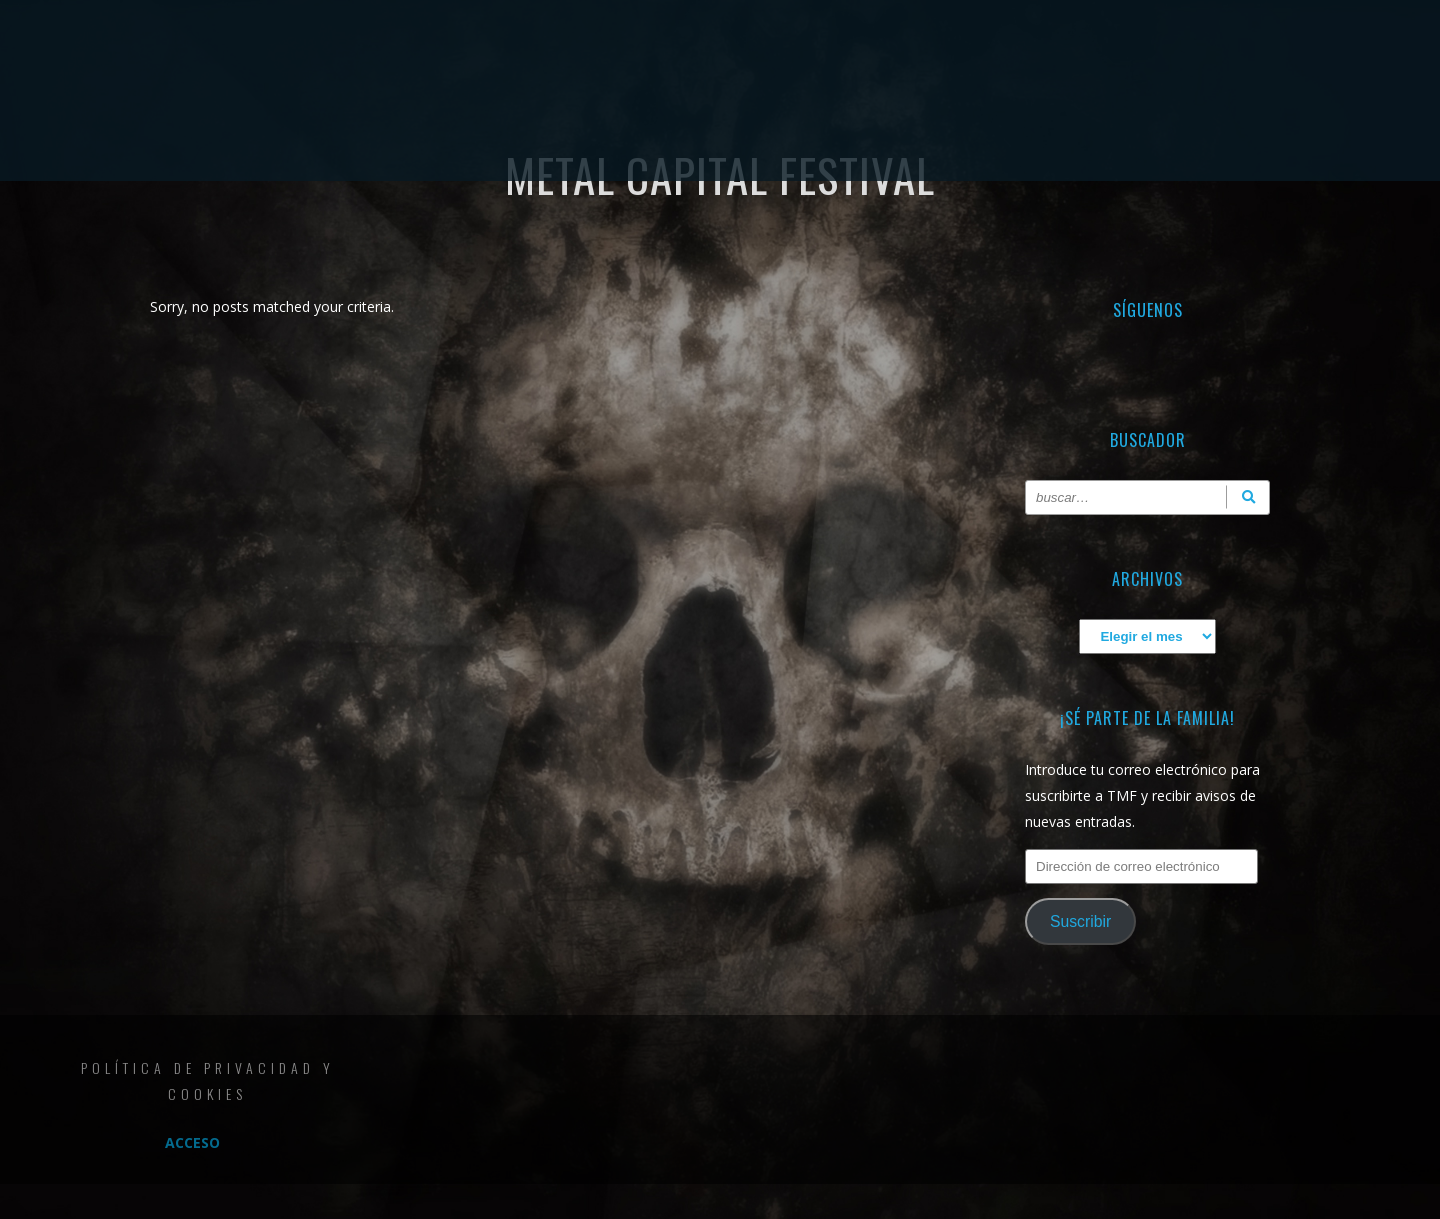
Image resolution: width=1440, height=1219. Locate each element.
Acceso (192, 1142)
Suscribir (1080, 921)
